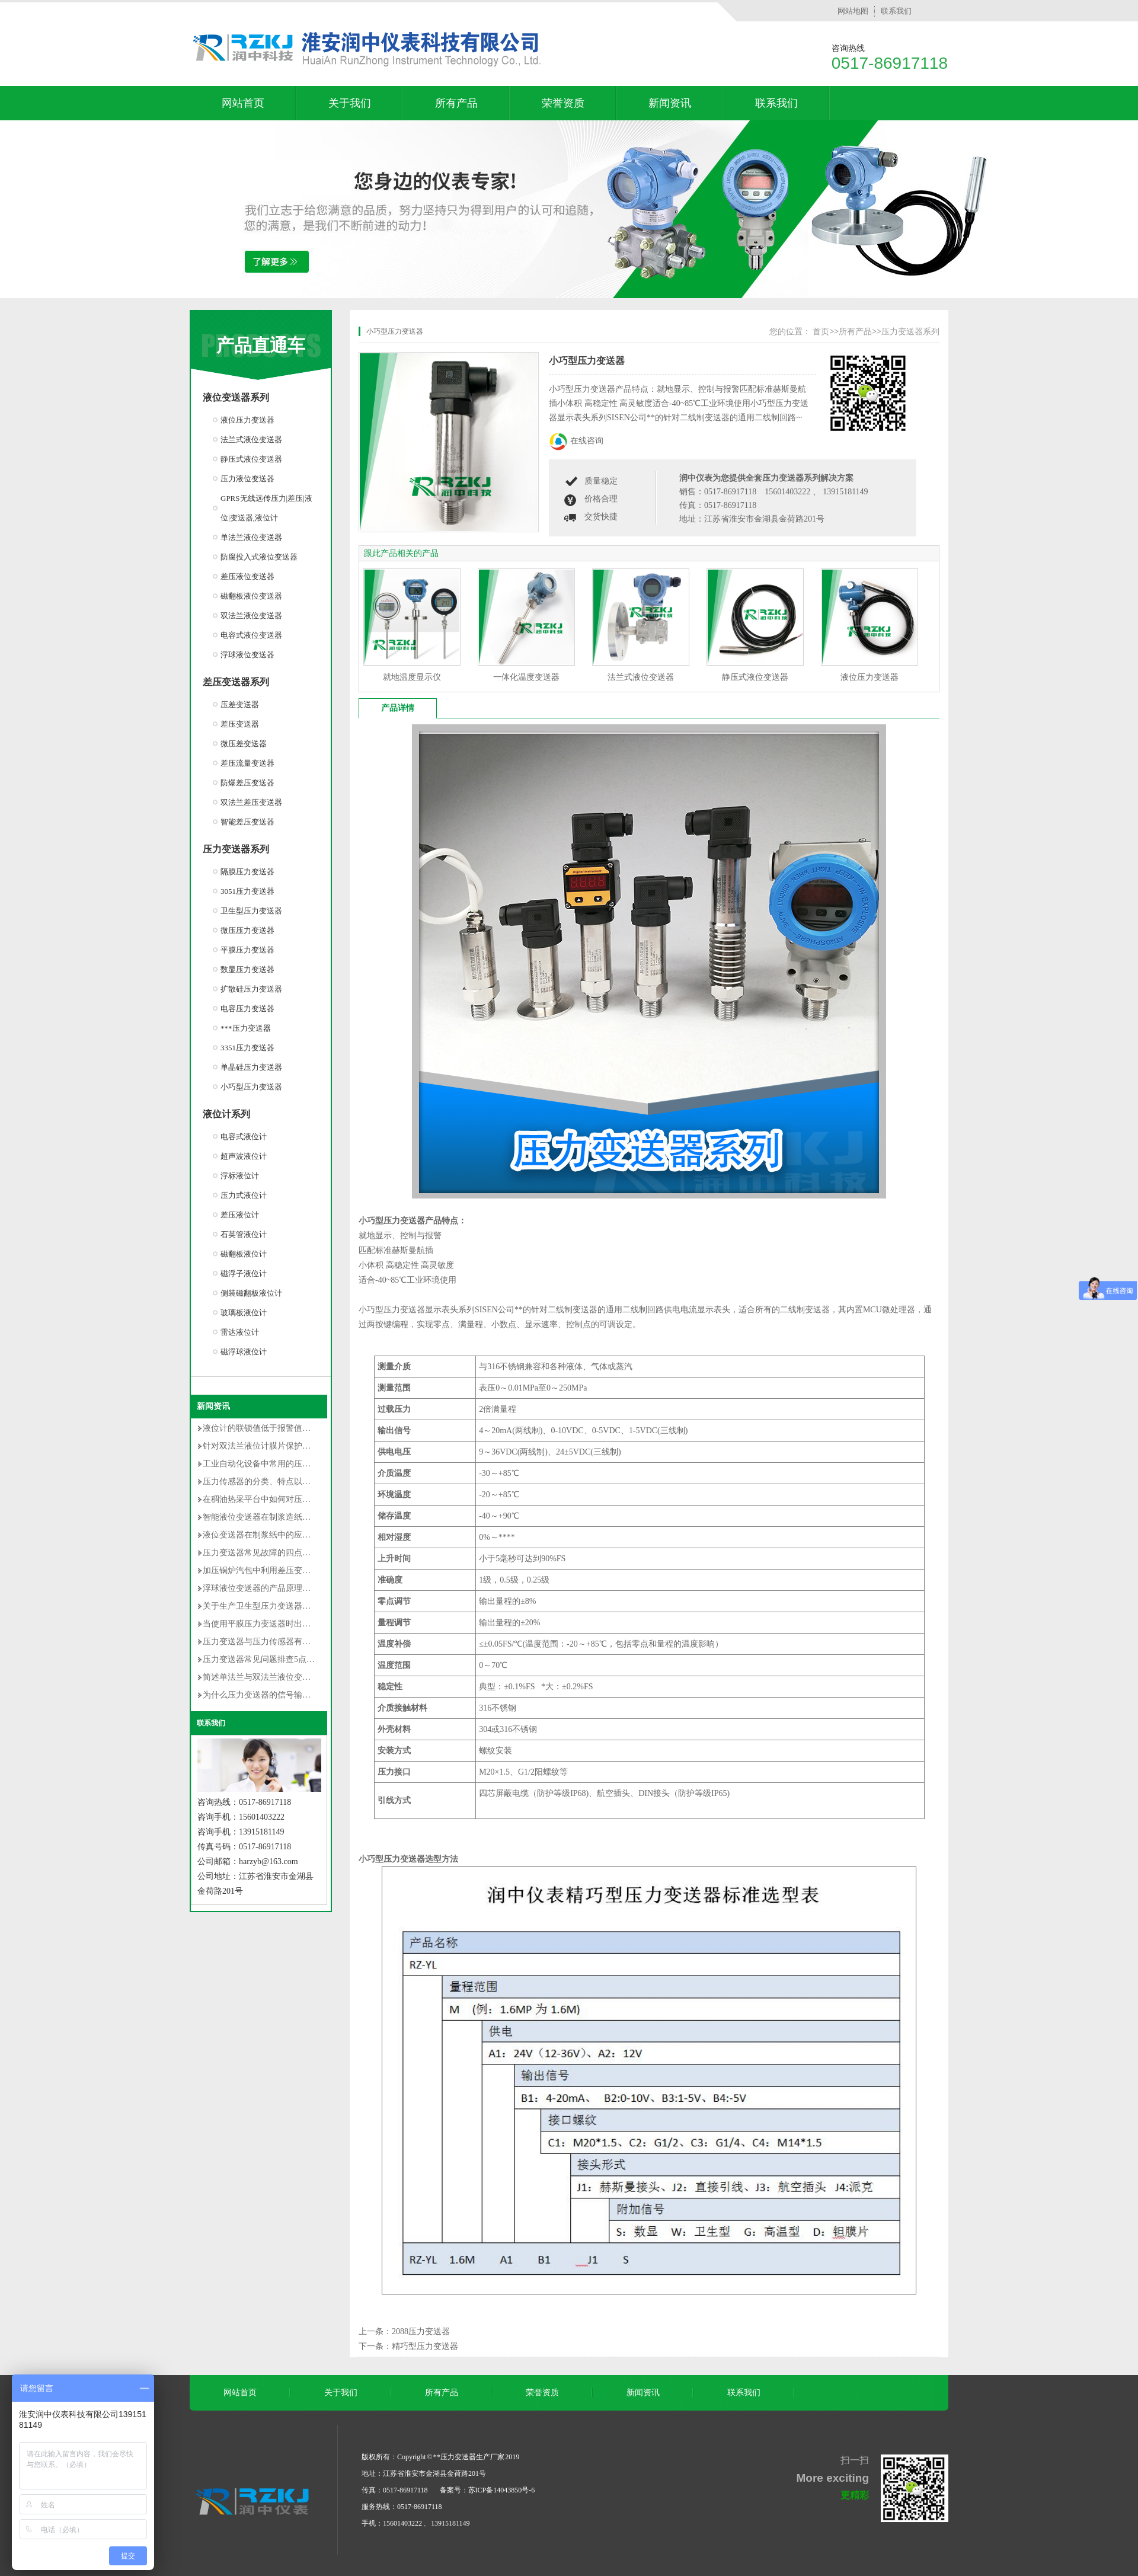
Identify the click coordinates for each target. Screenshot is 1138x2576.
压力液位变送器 (247, 478)
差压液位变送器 (247, 576)
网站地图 (852, 11)
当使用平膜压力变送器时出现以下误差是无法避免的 (298, 1623)
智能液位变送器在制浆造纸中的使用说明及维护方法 (298, 1517)
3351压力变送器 (247, 1047)
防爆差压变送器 (247, 782)
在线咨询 (586, 440)
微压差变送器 (243, 743)
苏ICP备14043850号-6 (501, 2490)
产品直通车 (260, 345)
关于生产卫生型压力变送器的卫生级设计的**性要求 (298, 1606)
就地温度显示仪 (412, 677)
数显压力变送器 (247, 969)
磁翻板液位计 (243, 1253)
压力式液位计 (243, 1195)
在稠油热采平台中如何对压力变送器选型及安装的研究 (302, 1499)
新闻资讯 (669, 103)
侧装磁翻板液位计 (251, 1293)
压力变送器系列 (236, 849)
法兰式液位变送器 (251, 439)
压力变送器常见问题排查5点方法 (263, 1659)
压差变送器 (239, 704)
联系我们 (896, 11)
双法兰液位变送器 (251, 615)
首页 (821, 331)
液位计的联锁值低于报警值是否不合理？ (277, 1428)
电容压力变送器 (247, 1008)
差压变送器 (239, 724)
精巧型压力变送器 (425, 2346)
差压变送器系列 (236, 682)
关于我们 (349, 103)
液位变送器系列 (236, 397)
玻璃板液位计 (243, 1312)
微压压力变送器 (247, 930)
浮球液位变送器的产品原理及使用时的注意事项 (290, 1588)
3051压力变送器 (247, 891)
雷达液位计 (239, 1332)
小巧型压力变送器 (251, 1086)
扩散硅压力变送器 (251, 989)
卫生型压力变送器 (251, 910)
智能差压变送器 (247, 821)
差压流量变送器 (247, 763)
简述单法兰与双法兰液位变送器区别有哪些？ (286, 1677)
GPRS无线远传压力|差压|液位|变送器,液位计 (266, 508)
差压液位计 (239, 1214)
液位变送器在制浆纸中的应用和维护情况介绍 (286, 1534)
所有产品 (456, 103)
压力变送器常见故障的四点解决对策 (269, 1552)
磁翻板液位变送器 (251, 596)
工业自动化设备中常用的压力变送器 (269, 1463)
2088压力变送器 (421, 2331)
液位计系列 (226, 1114)
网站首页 (243, 103)
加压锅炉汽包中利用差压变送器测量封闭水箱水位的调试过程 (315, 1570)
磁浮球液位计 (243, 1351)
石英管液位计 (243, 1234)
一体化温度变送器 (526, 677)
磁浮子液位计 (243, 1273)
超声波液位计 (243, 1156)
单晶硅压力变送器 (251, 1067)
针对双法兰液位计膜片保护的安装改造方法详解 (290, 1446)
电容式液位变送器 (251, 635)
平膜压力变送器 (247, 949)
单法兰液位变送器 (251, 537)
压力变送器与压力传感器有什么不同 (269, 1641)
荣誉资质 (563, 103)
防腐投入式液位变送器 (259, 556)
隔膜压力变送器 (247, 871)
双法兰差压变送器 (251, 802)
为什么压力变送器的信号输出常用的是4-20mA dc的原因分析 (313, 1694)
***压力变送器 (245, 1028)
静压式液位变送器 (251, 459)
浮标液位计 (239, 1175)
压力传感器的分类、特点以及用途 (265, 1481)
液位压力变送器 (247, 420)
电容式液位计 (243, 1136)
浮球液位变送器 (247, 654)
